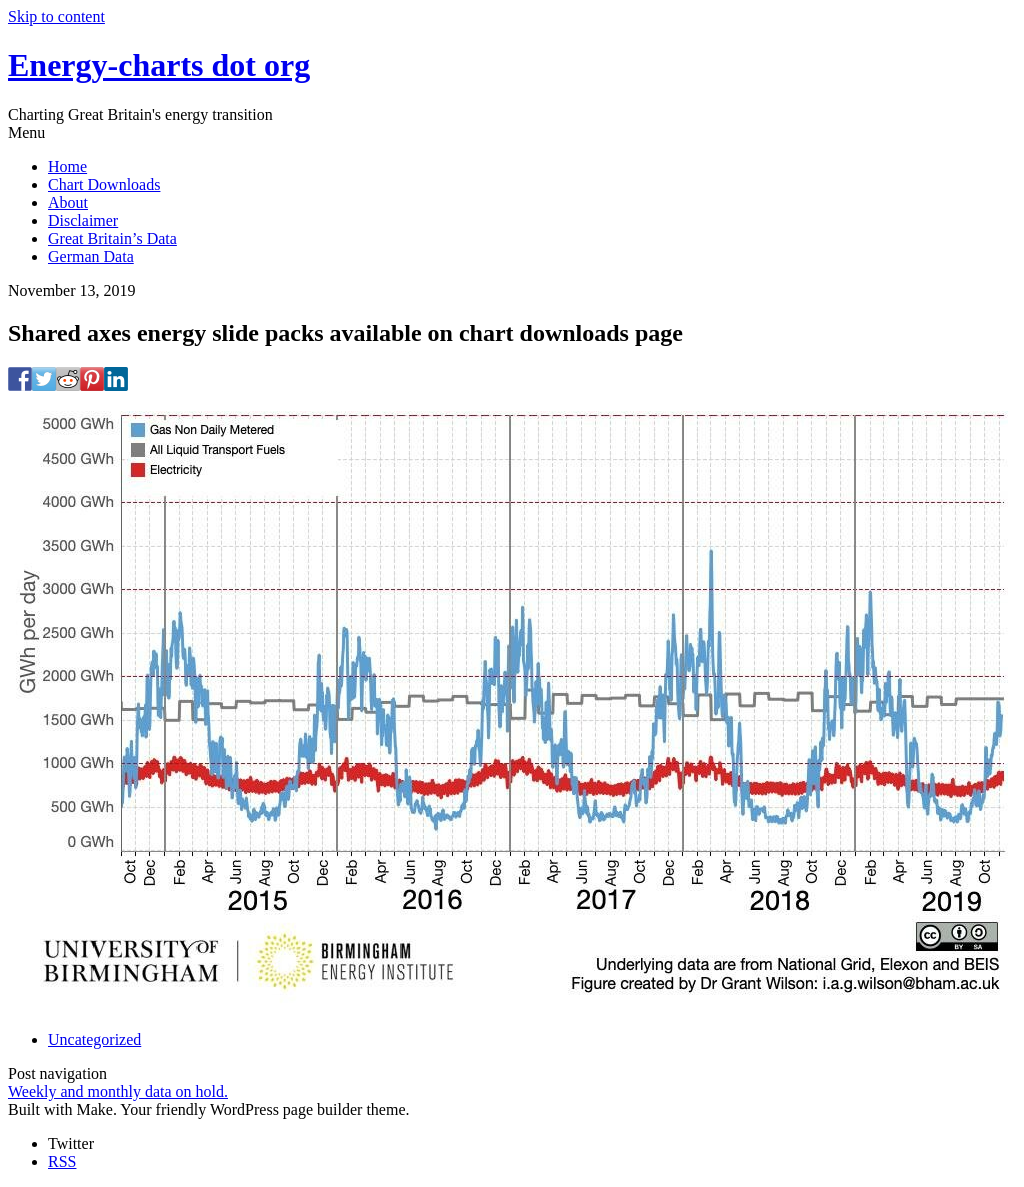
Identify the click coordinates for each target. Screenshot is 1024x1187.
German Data (91, 256)
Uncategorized (94, 1039)
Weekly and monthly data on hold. (118, 1091)
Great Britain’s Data (112, 238)
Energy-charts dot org (159, 65)
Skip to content (56, 16)
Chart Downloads (104, 184)
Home (67, 166)
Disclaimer (83, 220)
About (68, 202)
